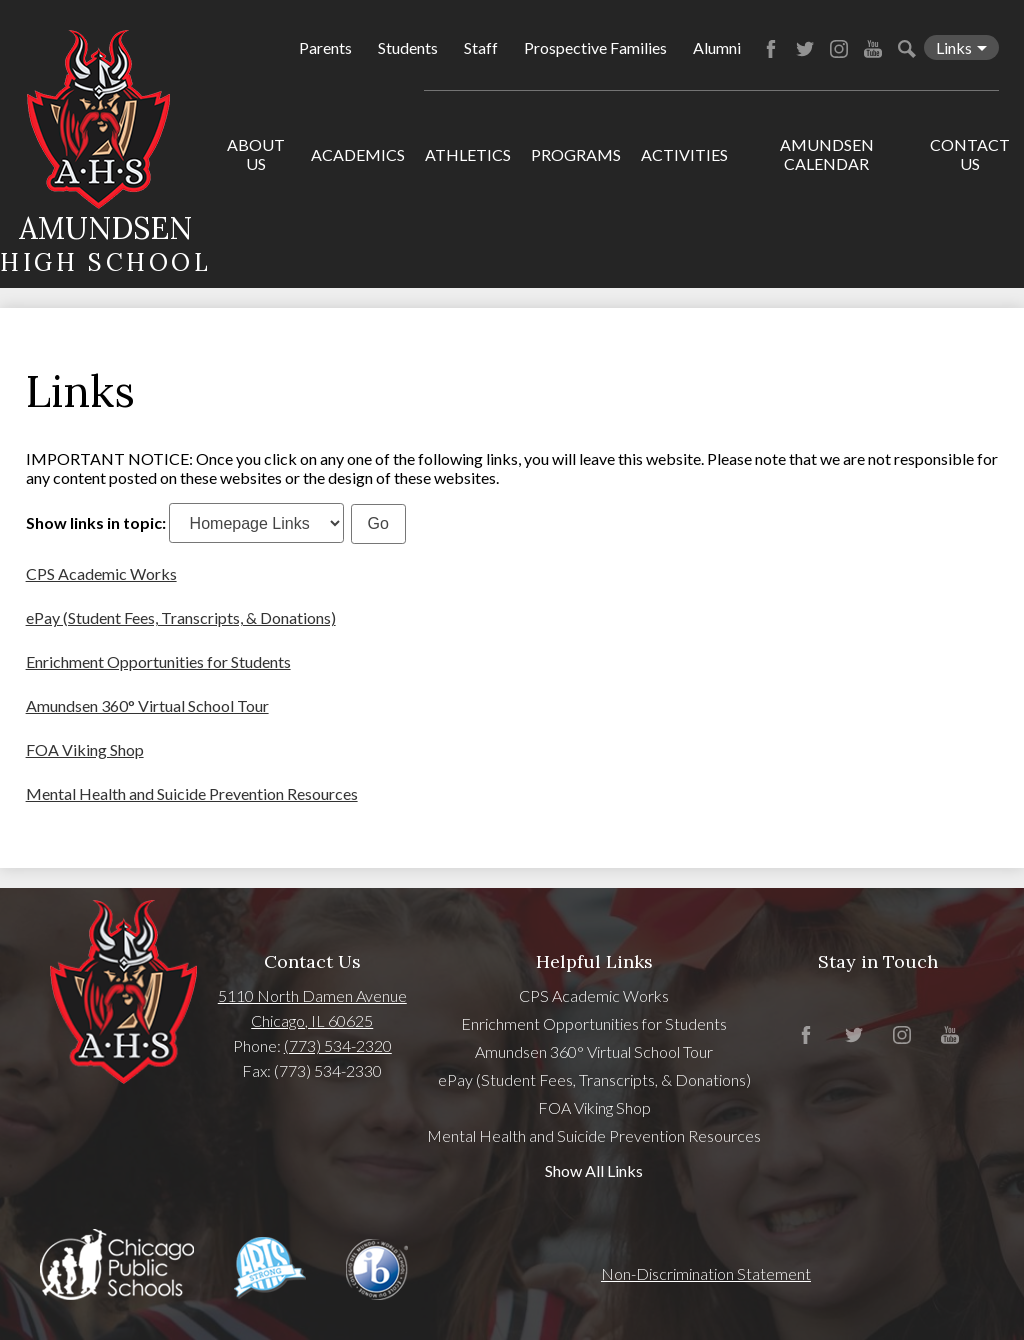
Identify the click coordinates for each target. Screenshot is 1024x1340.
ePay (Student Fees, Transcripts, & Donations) (181, 617)
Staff (481, 47)
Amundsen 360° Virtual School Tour (147, 705)
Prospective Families (595, 47)
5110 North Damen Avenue (312, 995)
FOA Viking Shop (85, 749)
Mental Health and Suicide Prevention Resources (192, 793)
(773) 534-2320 (338, 1045)
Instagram (839, 49)
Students (408, 47)
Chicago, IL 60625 (312, 1020)
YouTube (873, 49)
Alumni (717, 47)
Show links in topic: (96, 522)
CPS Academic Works (101, 573)
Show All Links (594, 1170)
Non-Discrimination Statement (706, 1273)
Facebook (771, 49)
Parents (325, 47)
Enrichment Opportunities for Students (158, 661)
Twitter (805, 49)
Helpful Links (594, 961)
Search (907, 49)
